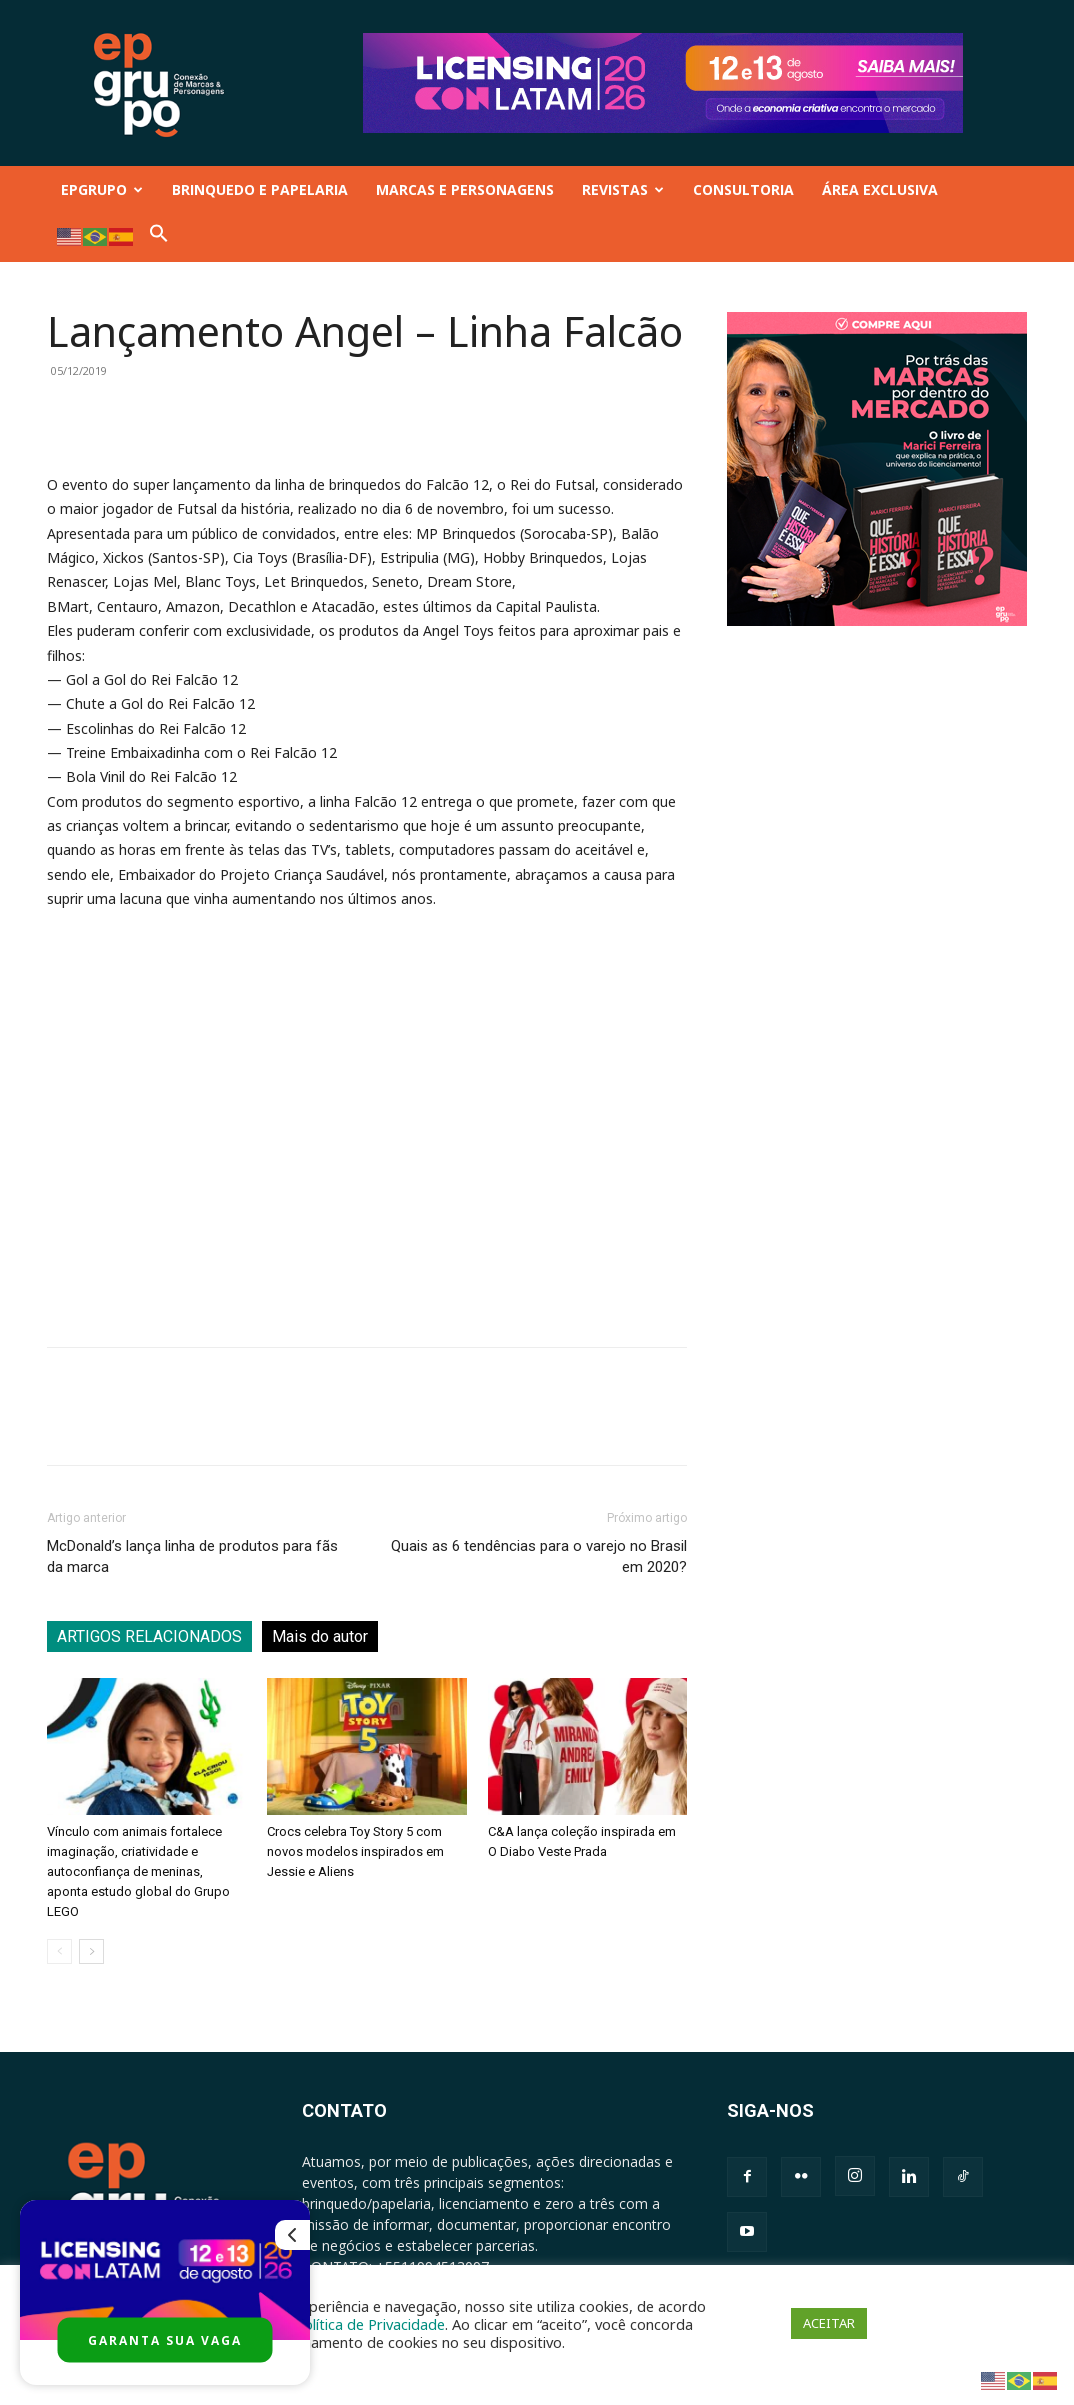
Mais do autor (320, 1636)
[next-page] (91, 1951)
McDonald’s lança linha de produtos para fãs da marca (192, 1556)
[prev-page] (59, 1951)
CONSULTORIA (743, 189)
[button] (159, 237)
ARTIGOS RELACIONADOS (149, 1636)
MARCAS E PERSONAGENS (465, 189)
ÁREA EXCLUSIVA (880, 189)
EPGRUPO (102, 189)
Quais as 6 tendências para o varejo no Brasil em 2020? (539, 1556)
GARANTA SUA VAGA (165, 2340)
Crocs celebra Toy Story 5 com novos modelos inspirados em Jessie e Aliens (355, 1851)
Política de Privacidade (370, 2324)
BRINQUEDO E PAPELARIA (260, 189)
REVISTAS (623, 189)
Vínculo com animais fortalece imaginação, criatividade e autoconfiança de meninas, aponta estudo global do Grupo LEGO (138, 1871)
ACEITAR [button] (829, 2323)
